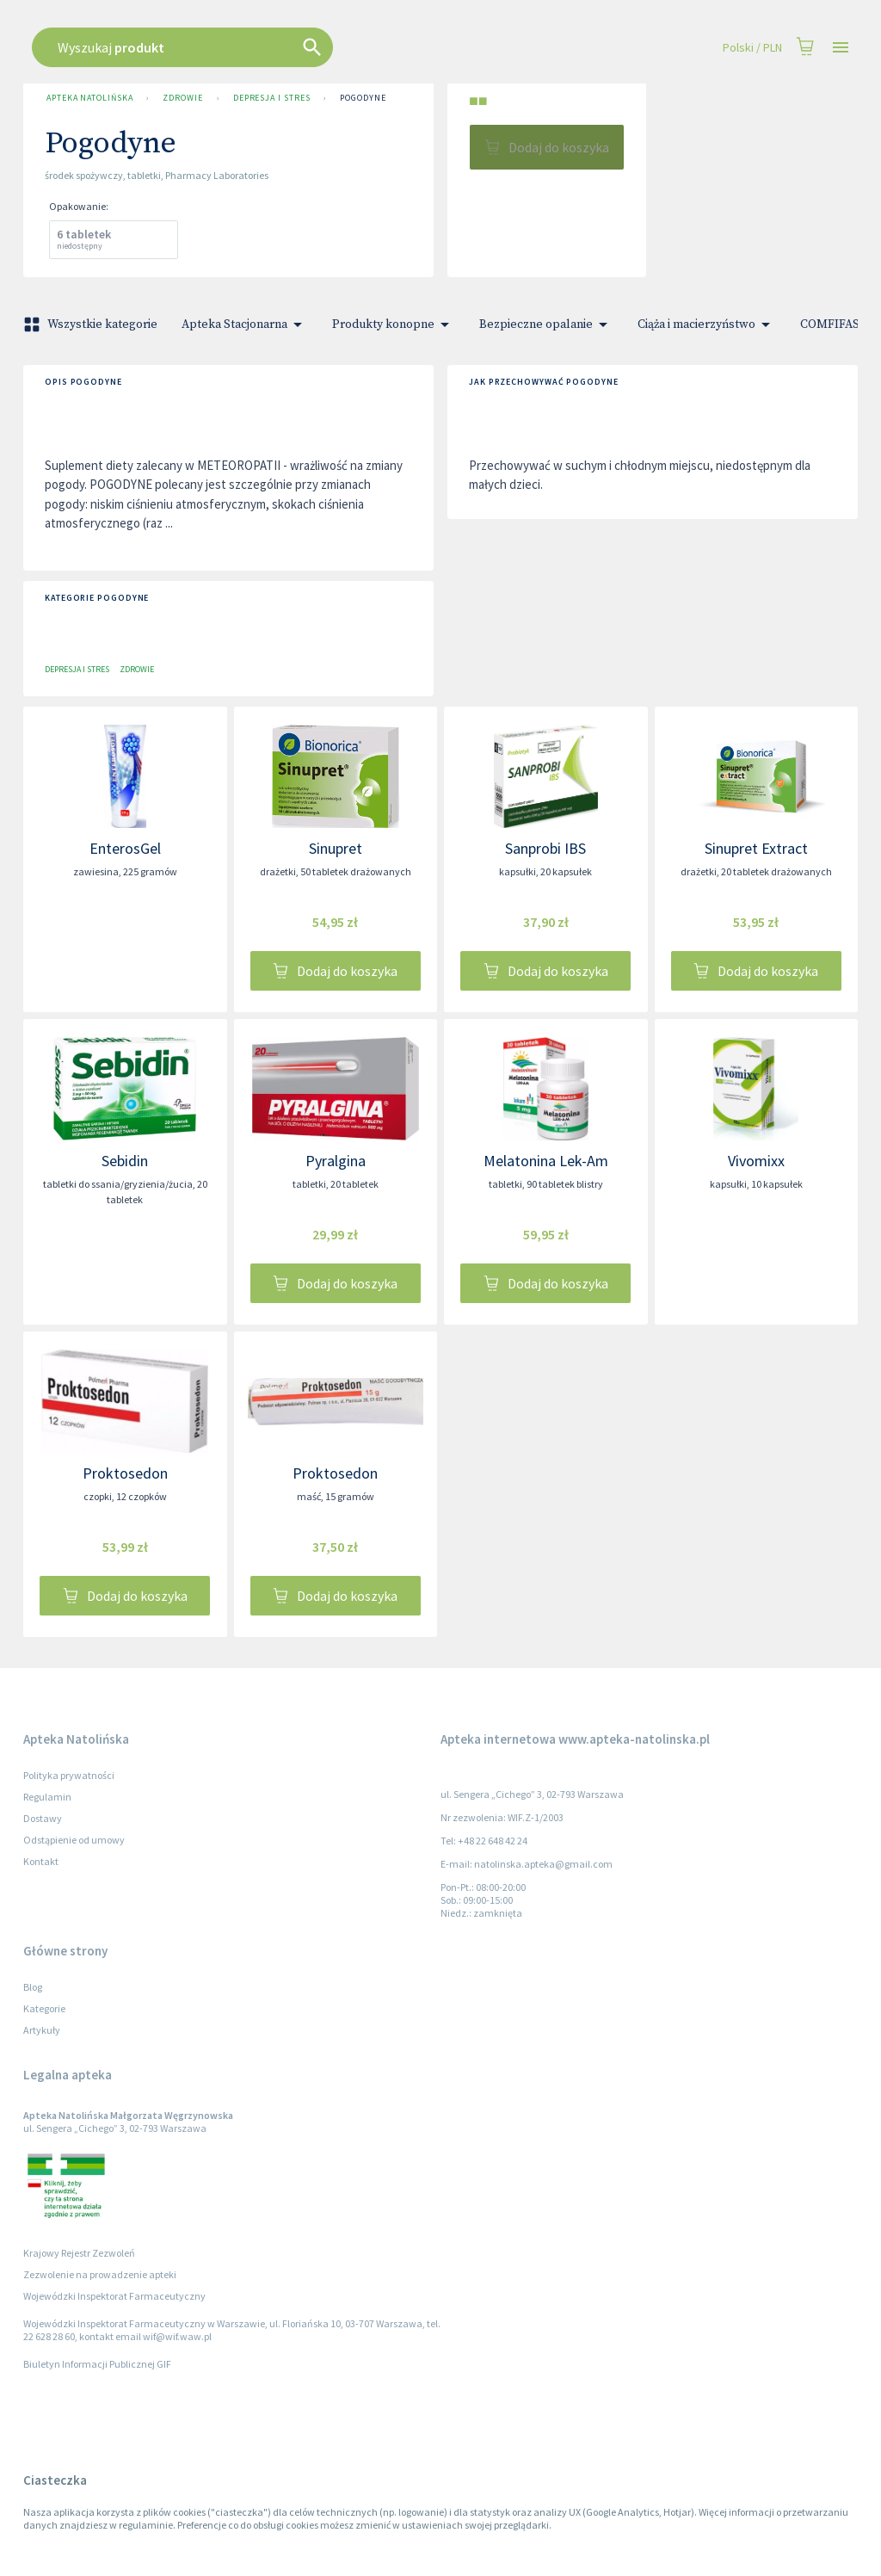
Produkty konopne (393, 324)
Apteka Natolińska (89, 98)
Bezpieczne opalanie (546, 324)
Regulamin (47, 1796)
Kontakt (41, 1861)
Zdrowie (182, 98)
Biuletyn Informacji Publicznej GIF (97, 2363)
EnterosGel (125, 848)
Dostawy (42, 1818)
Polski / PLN (752, 47)
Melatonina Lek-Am (546, 1161)
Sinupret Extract (756, 848)
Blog (32, 1986)
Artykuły (41, 2029)
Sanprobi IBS (545, 848)
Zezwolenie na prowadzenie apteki (99, 2274)
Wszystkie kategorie (92, 324)
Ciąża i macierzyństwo (706, 324)
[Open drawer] (840, 47)
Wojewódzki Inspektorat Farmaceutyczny (114, 2295)
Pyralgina (335, 1161)
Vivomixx (756, 1161)
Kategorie (44, 2008)
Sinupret (335, 848)
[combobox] (373, 47)
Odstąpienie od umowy (74, 1839)
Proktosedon (125, 1473)
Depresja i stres (271, 98)
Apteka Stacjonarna (244, 324)
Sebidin (125, 1161)
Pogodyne (362, 98)
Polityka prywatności (68, 1775)
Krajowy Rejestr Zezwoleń (79, 2252)
